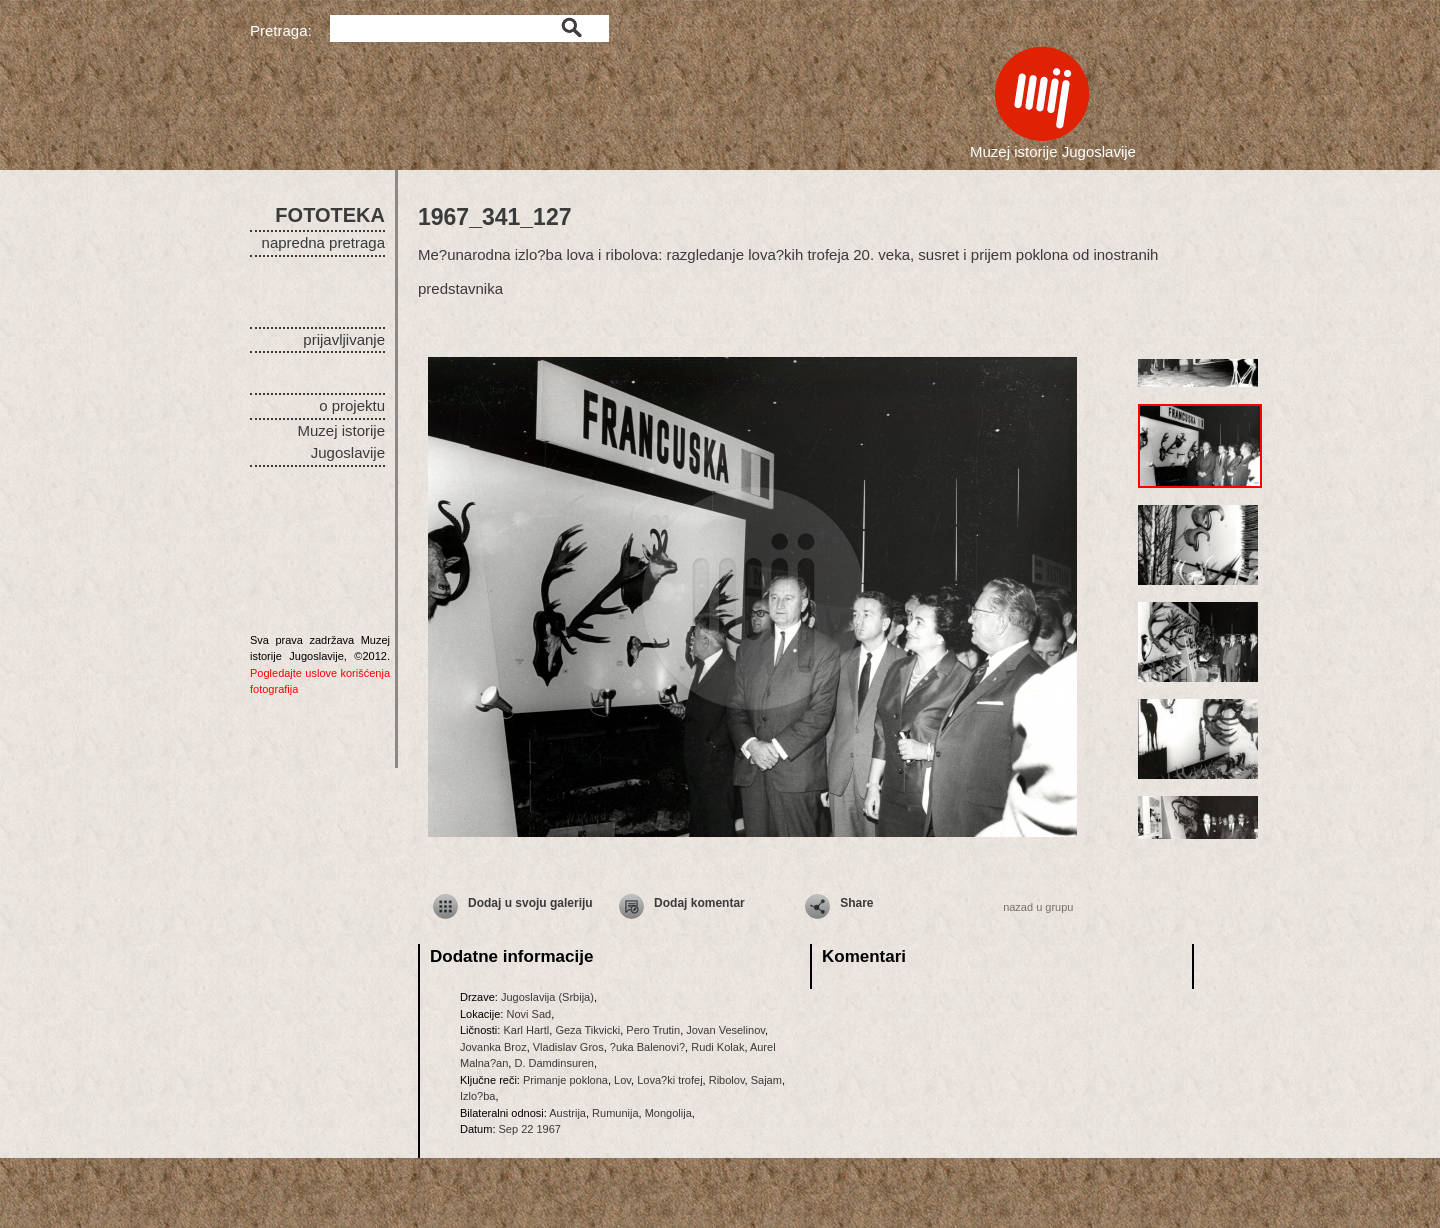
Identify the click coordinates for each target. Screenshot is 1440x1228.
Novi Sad (528, 1014)
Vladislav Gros (568, 1047)
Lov (622, 1080)
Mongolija (668, 1113)
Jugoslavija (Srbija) (547, 997)
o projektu (352, 405)
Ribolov (727, 1080)
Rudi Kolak (717, 1047)
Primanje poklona (565, 1080)
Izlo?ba (477, 1096)
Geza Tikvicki (587, 1030)
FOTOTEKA (330, 215)
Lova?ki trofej (669, 1080)
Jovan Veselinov (725, 1030)
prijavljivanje (344, 339)
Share (856, 903)
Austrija (567, 1113)
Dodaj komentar (699, 903)
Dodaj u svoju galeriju (530, 903)
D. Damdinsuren (553, 1063)
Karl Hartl (526, 1030)
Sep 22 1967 (530, 1129)
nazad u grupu (1038, 907)
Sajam (766, 1080)
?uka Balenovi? (647, 1047)
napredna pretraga (323, 242)
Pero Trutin (653, 1030)
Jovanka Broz (493, 1047)
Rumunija (615, 1113)
